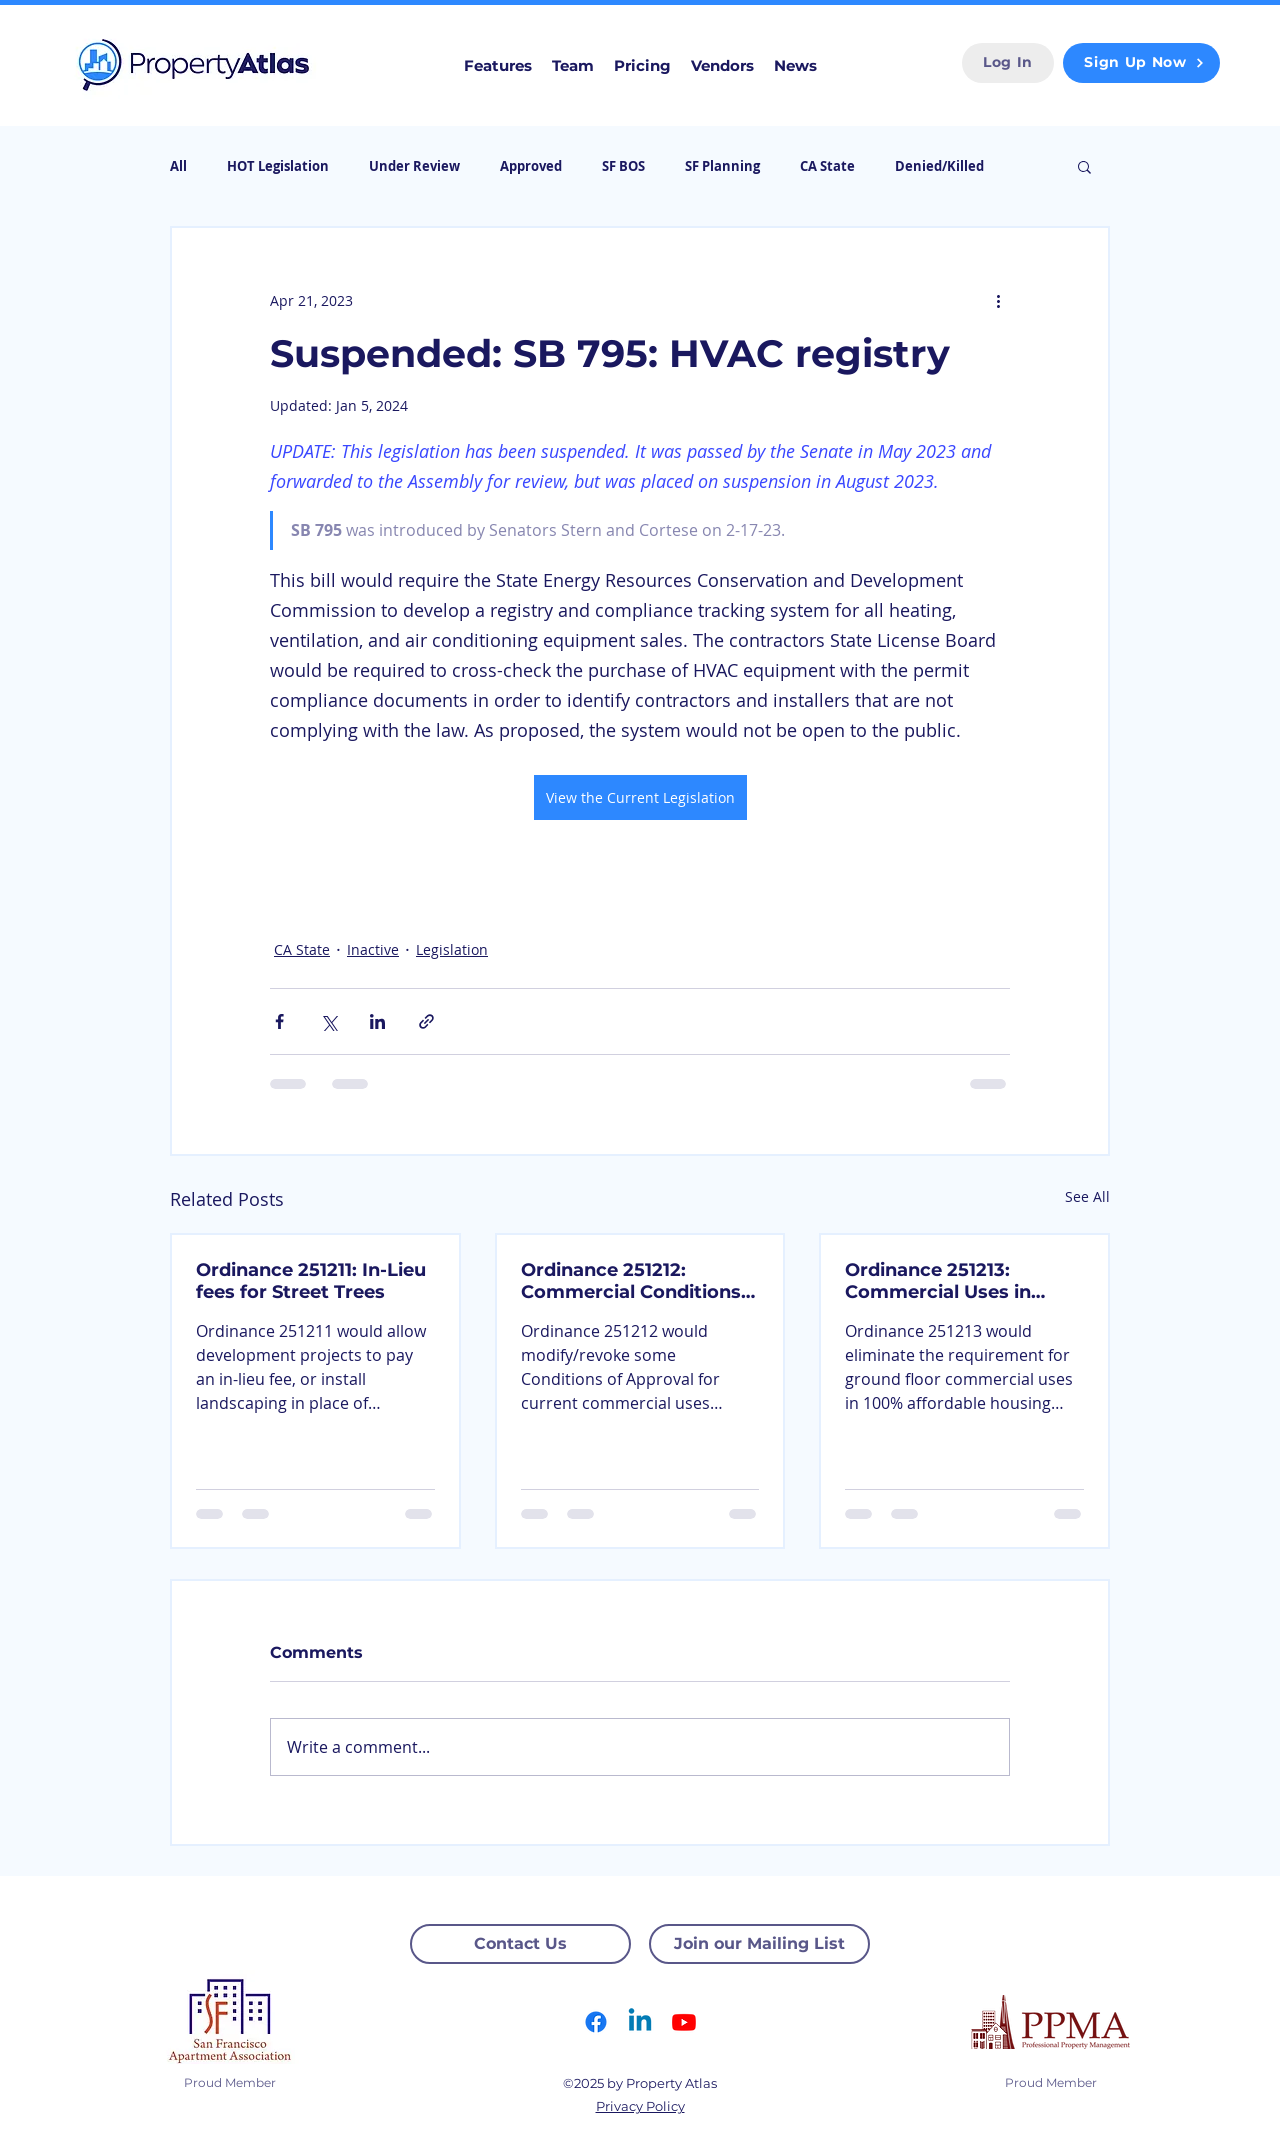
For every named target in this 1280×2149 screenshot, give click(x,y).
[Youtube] (684, 2022)
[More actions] (998, 300)
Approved (531, 166)
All (178, 166)
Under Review (414, 166)
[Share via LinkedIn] (377, 1021)
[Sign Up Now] (1141, 63)
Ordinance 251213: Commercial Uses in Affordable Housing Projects (938, 1281)
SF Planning (722, 166)
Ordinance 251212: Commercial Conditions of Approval (631, 1281)
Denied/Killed (939, 166)
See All (1087, 1196)
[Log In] (1008, 63)
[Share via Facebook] (279, 1021)
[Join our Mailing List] (759, 1944)
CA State (827, 166)
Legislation (452, 949)
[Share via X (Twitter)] (328, 1021)
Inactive (373, 949)
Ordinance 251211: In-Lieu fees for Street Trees (311, 1281)
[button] (1084, 166)
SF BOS (623, 166)
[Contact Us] (520, 1944)
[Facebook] (596, 2022)
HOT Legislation (278, 166)
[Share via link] (426, 1021)
